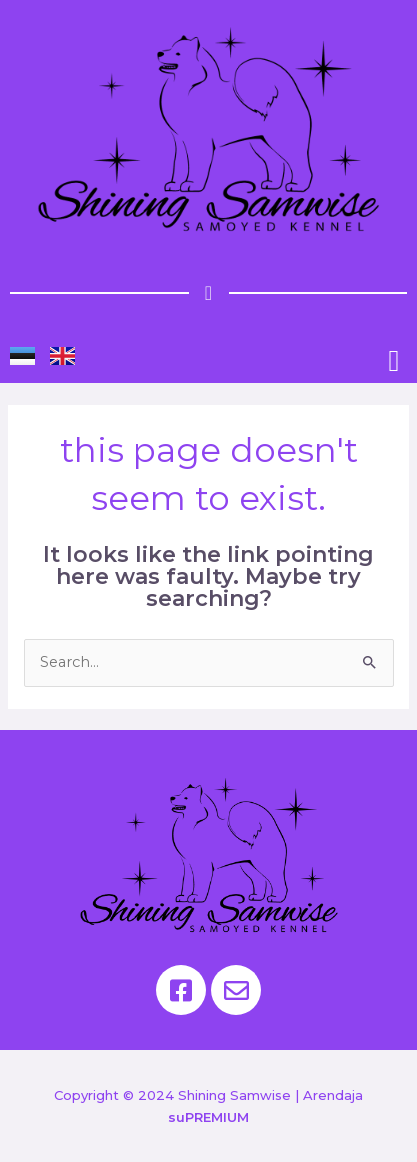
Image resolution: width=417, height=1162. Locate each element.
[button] (394, 360)
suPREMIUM (208, 1117)
